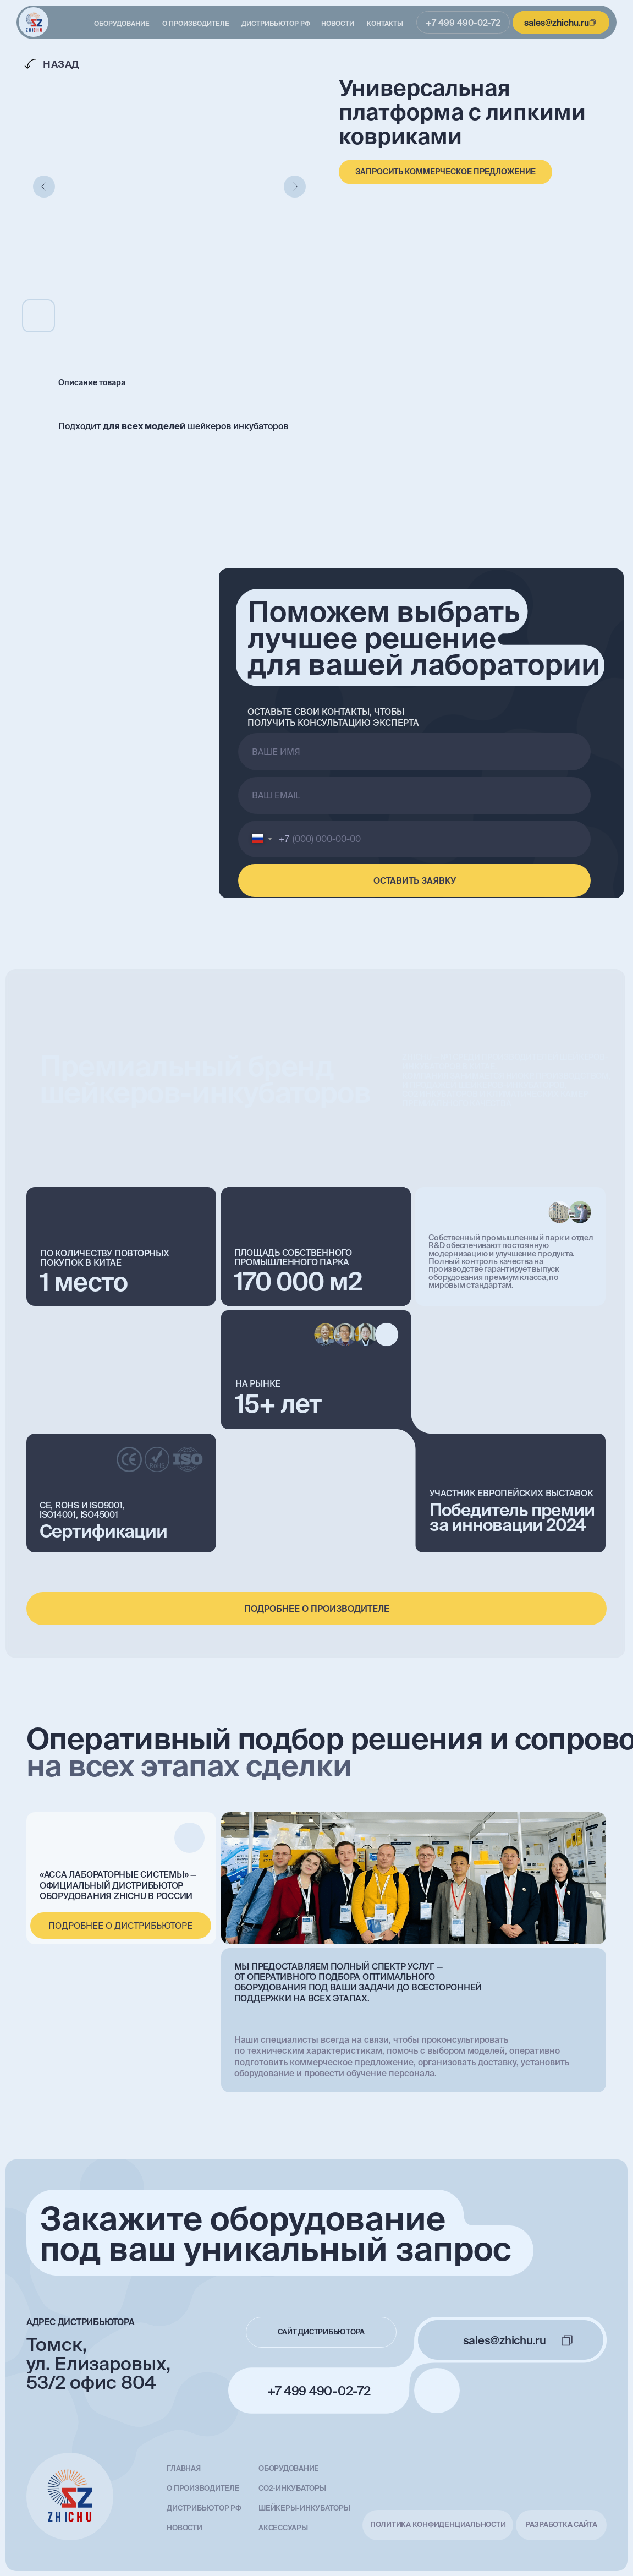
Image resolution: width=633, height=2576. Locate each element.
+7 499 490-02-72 (463, 23)
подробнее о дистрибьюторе (120, 1925)
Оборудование (122, 23)
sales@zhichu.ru (556, 23)
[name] (414, 751)
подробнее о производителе (316, 1609)
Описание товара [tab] (91, 382)
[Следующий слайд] (295, 187)
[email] (414, 795)
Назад (61, 64)
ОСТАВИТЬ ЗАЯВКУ (414, 880)
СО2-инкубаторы (292, 2488)
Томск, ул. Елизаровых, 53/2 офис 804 (98, 2363)
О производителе (195, 23)
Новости (337, 23)
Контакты (385, 23)
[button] (445, 172)
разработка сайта (561, 2524)
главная (183, 2468)
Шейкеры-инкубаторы (304, 2508)
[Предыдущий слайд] (44, 187)
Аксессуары (283, 2528)
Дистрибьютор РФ (275, 23)
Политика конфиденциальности (438, 2524)
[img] (34, 23)
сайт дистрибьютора (321, 2332)
